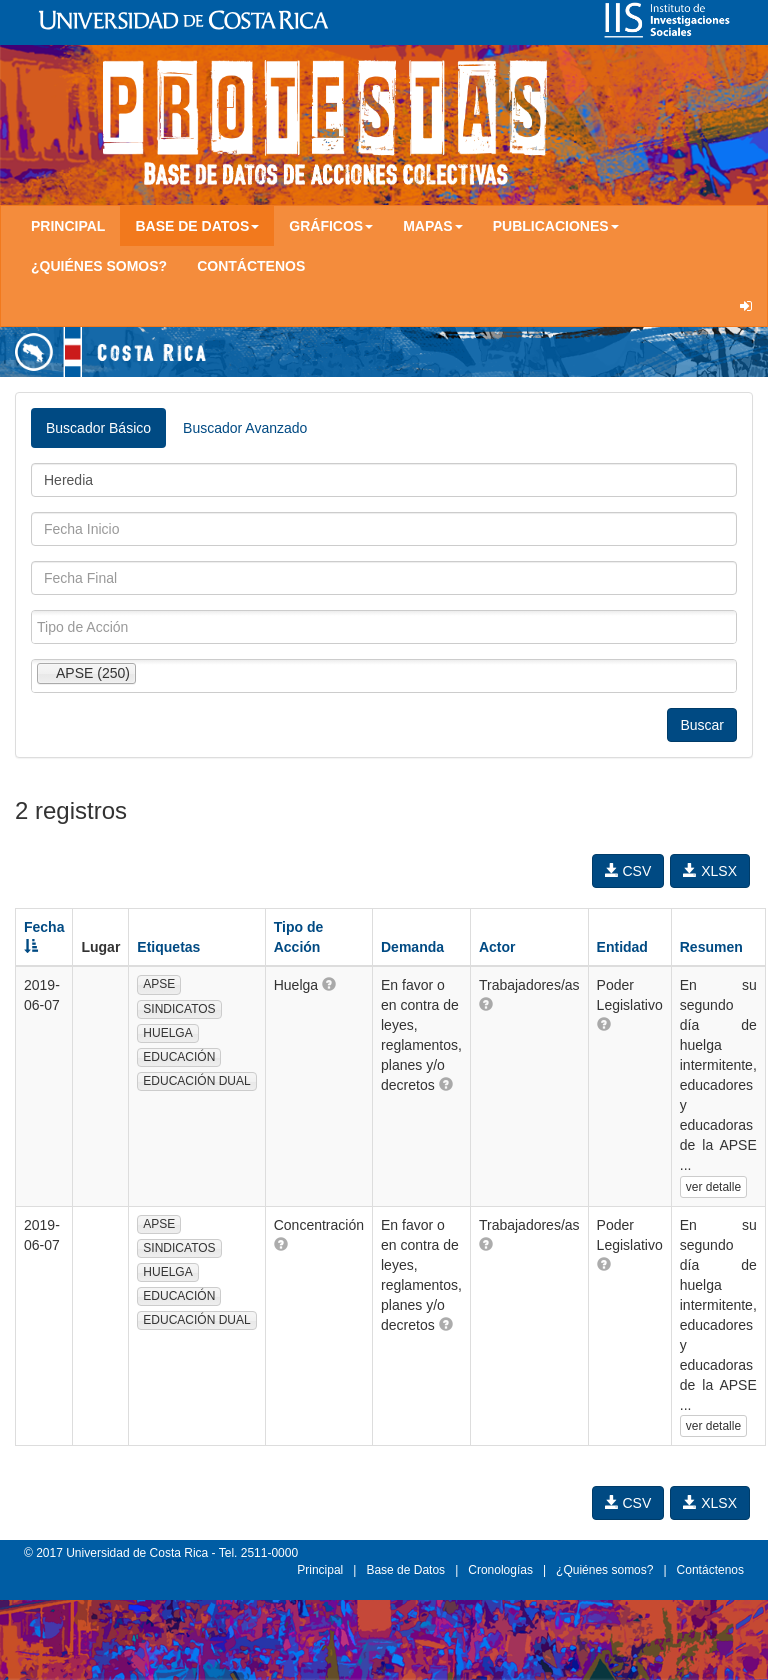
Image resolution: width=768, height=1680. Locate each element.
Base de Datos (405, 1570)
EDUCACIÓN (179, 1057)
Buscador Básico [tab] (98, 428)
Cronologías (500, 1570)
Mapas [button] (433, 226)
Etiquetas (168, 947)
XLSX (710, 871)
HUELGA (167, 1033)
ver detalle (713, 1187)
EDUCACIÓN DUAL (196, 1081)
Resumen (711, 947)
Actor (497, 947)
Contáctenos (251, 266)
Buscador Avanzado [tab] (245, 428)
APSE (159, 984)
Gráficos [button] (331, 226)
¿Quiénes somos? (99, 266)
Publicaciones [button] (556, 226)
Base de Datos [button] (197, 226)
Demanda (412, 947)
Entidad (622, 947)
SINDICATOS (179, 1009)
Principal (68, 226)
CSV (628, 871)
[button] (329, 984)
